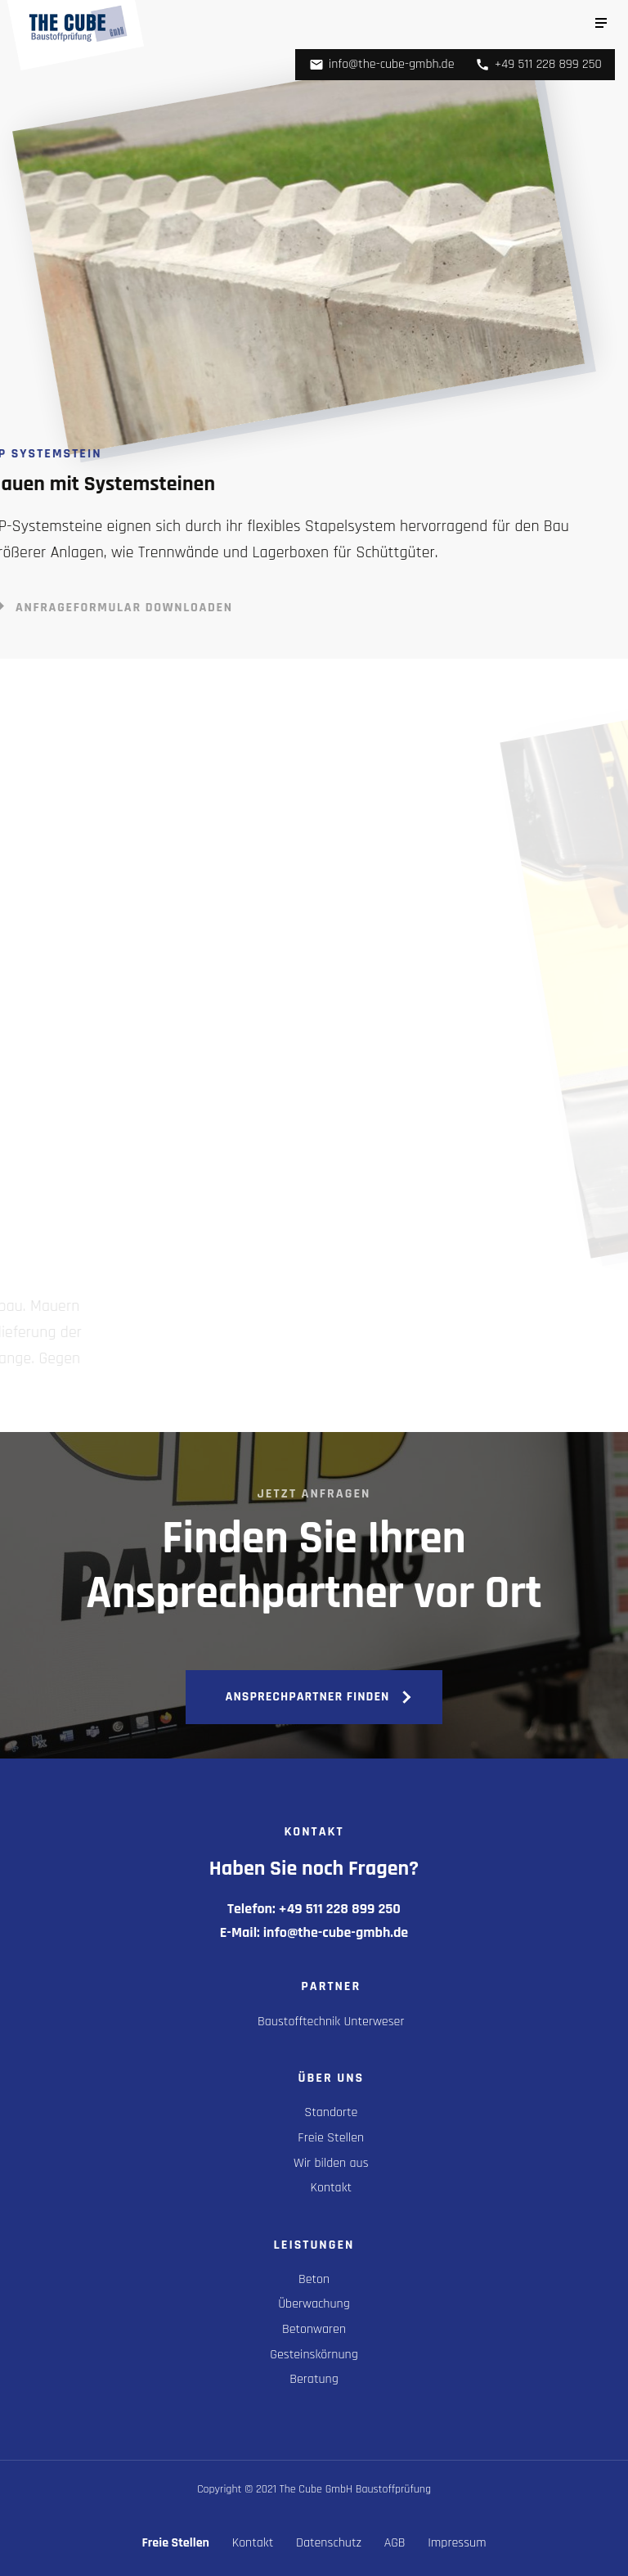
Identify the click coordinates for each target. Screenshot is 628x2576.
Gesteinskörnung (313, 2354)
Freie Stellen (331, 2137)
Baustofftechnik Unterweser (331, 2021)
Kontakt (331, 2187)
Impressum (457, 2542)
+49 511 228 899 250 (538, 64)
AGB (395, 2542)
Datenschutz (328, 2542)
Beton (314, 2279)
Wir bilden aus (331, 2163)
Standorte (330, 2112)
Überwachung (313, 2304)
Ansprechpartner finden (308, 1696)
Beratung (314, 2379)
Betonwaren (314, 2329)
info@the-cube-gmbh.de (382, 64)
